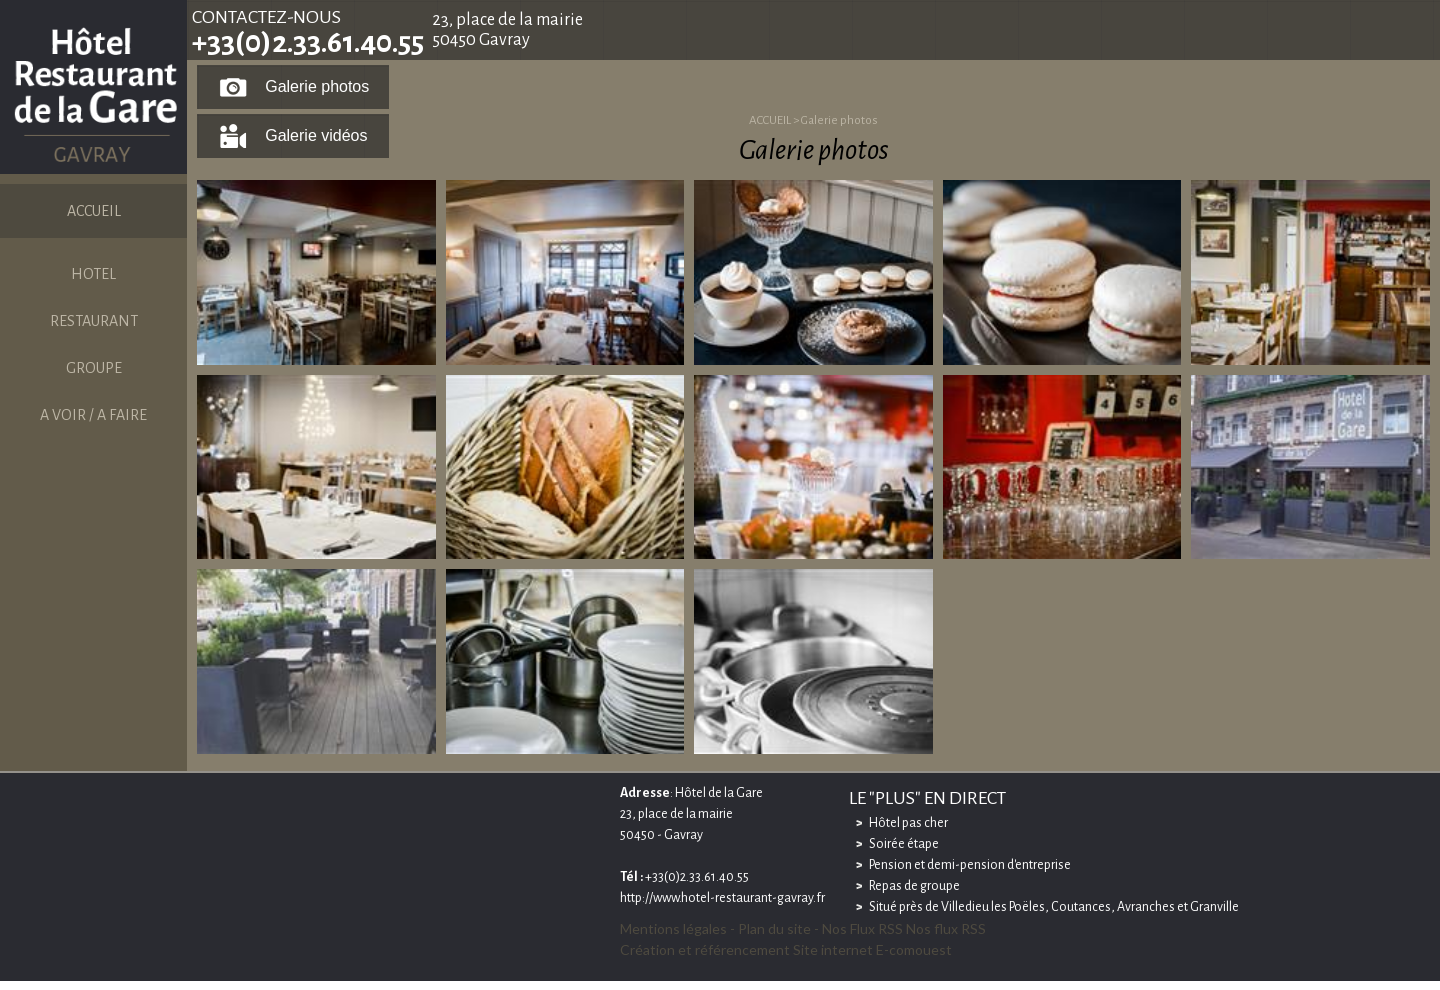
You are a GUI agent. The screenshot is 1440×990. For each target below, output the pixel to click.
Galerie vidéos (316, 135)
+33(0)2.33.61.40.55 (308, 42)
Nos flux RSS (946, 928)
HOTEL (93, 274)
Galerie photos (317, 86)
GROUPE (94, 368)
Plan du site (774, 928)
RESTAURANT (94, 321)
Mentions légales (673, 928)
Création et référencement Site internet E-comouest (786, 949)
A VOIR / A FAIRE (93, 415)
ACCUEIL (94, 211)
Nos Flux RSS (862, 928)
